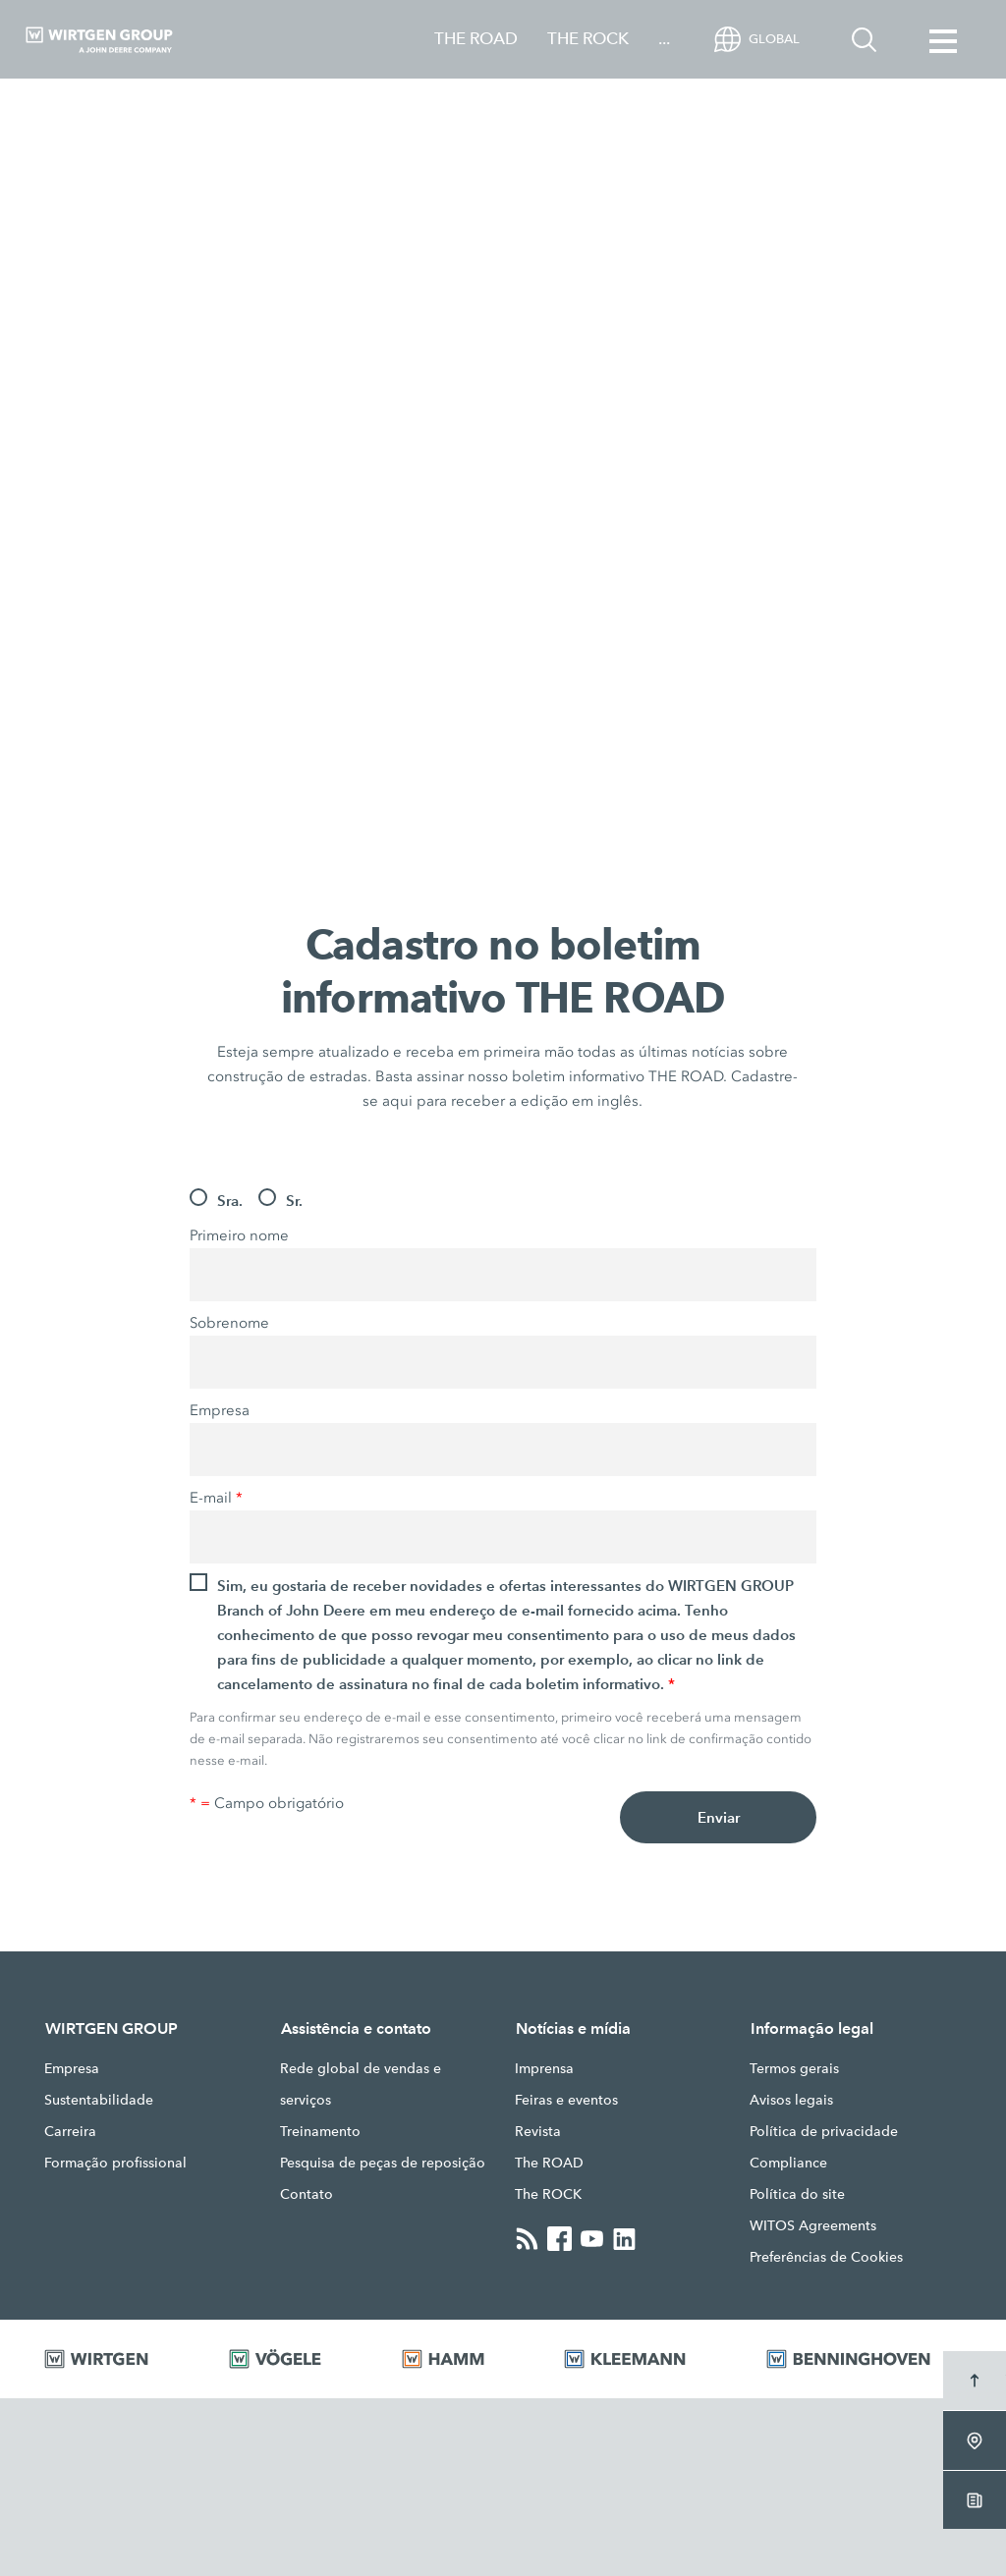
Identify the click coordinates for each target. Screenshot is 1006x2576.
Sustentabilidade (98, 2100)
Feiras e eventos (566, 2100)
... (664, 38)
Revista (538, 2131)
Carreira (70, 2131)
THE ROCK (588, 38)
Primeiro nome (239, 1235)
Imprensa (544, 2068)
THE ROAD (476, 38)
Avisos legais (791, 2100)
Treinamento (320, 2131)
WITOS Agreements (813, 2225)
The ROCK (548, 2194)
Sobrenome (229, 1323)
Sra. (230, 1200)
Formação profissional (115, 2162)
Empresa (220, 1410)
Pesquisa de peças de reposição (382, 2162)
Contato (306, 2194)
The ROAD (549, 2162)
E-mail (216, 1498)
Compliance (788, 2162)
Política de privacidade (824, 2131)
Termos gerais (794, 2068)
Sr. (294, 1200)
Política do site (797, 2194)
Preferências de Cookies (826, 2257)
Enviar (719, 1817)
